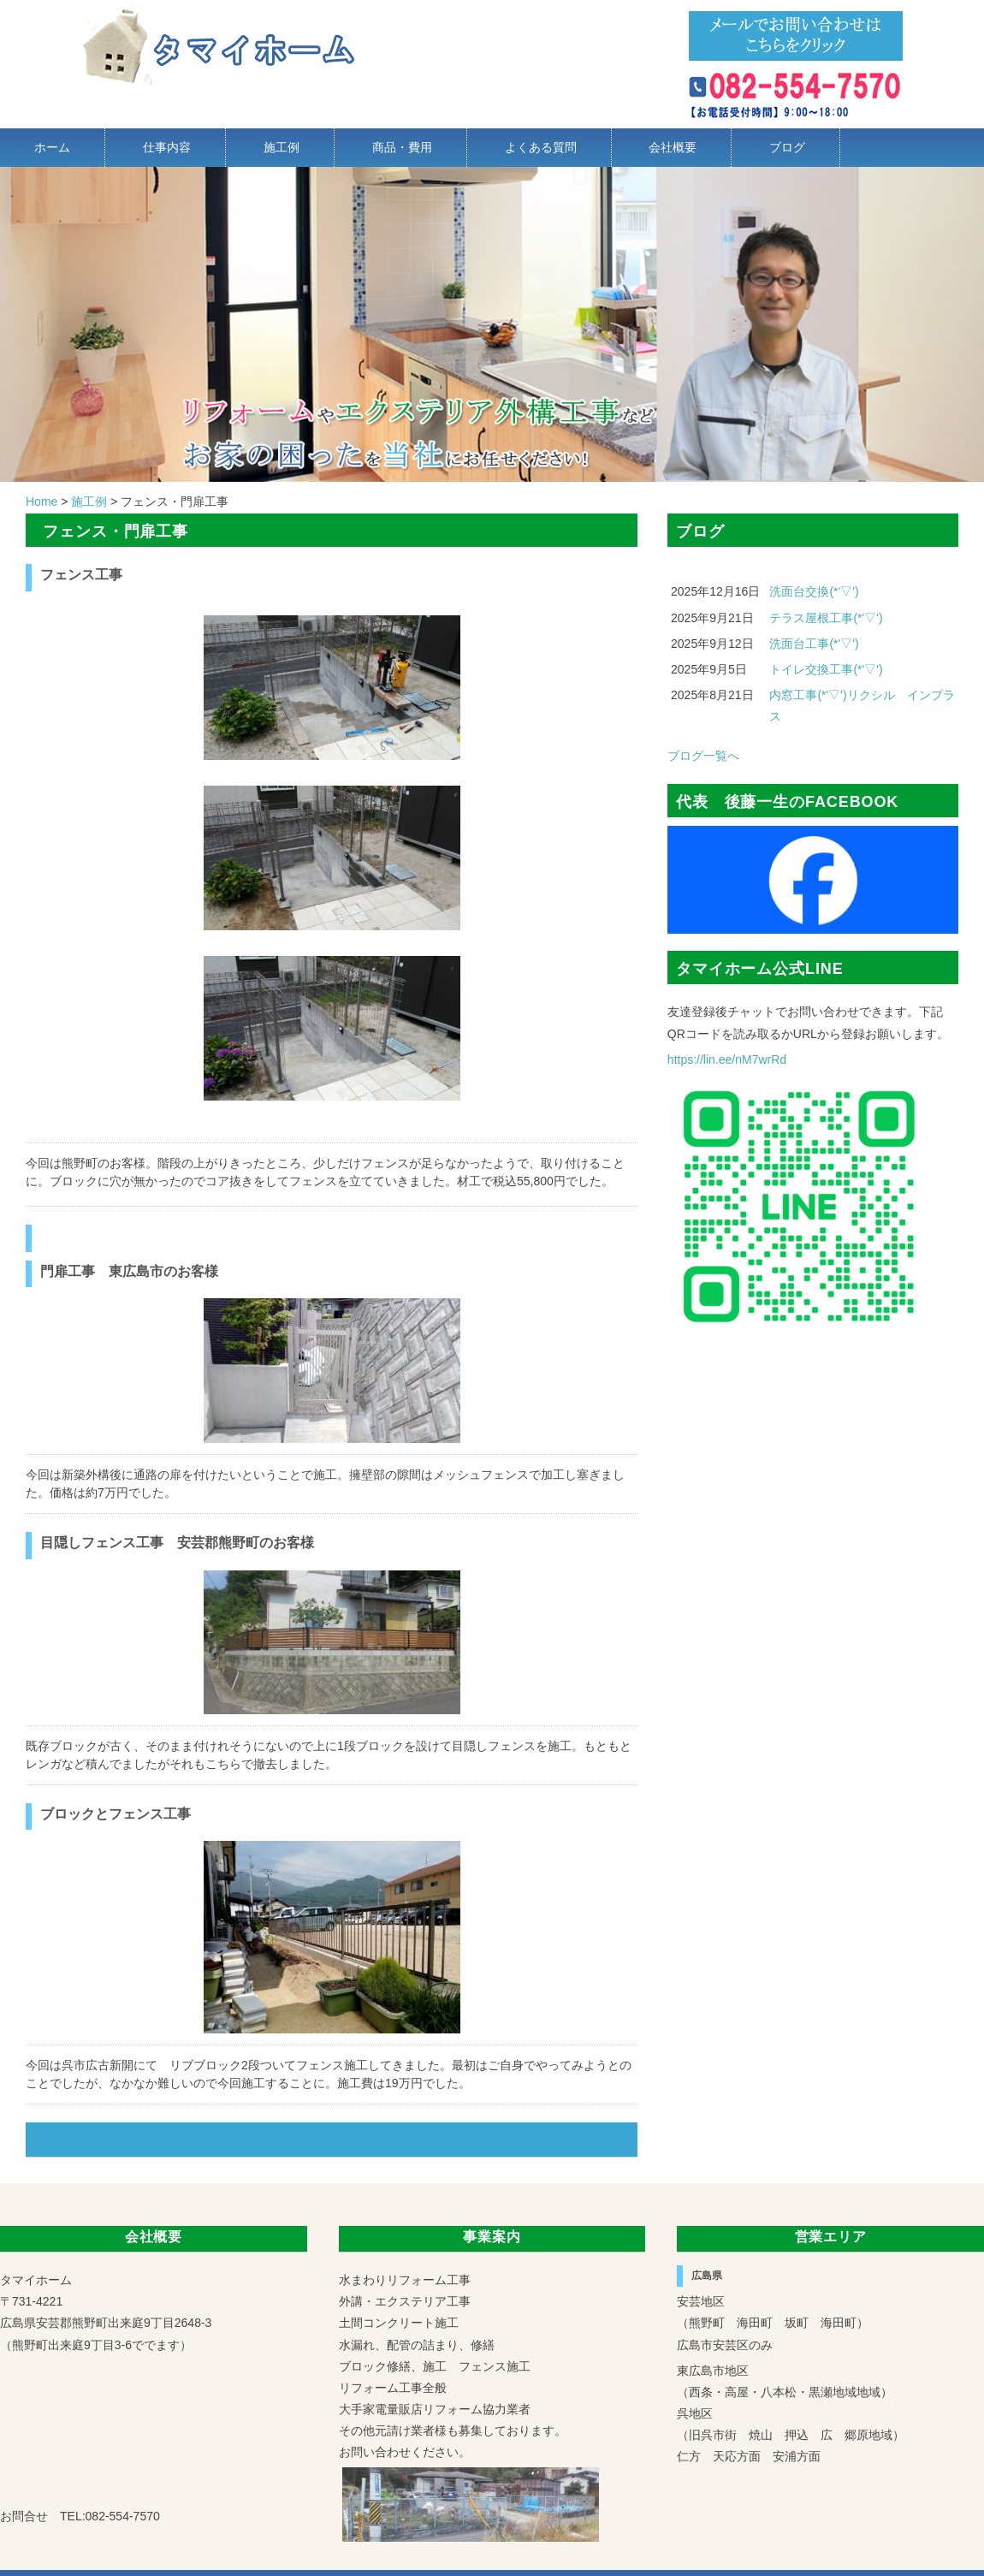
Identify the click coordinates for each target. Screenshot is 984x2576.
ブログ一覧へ (703, 756)
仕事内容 (167, 147)
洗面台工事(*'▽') (813, 643)
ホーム (52, 147)
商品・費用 (402, 147)
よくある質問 (541, 147)
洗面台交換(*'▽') (813, 591)
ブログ (787, 147)
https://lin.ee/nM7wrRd (726, 1059)
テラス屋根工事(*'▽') (825, 618)
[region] (492, 324)
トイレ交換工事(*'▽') (825, 669)
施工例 (281, 147)
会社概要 (673, 147)
